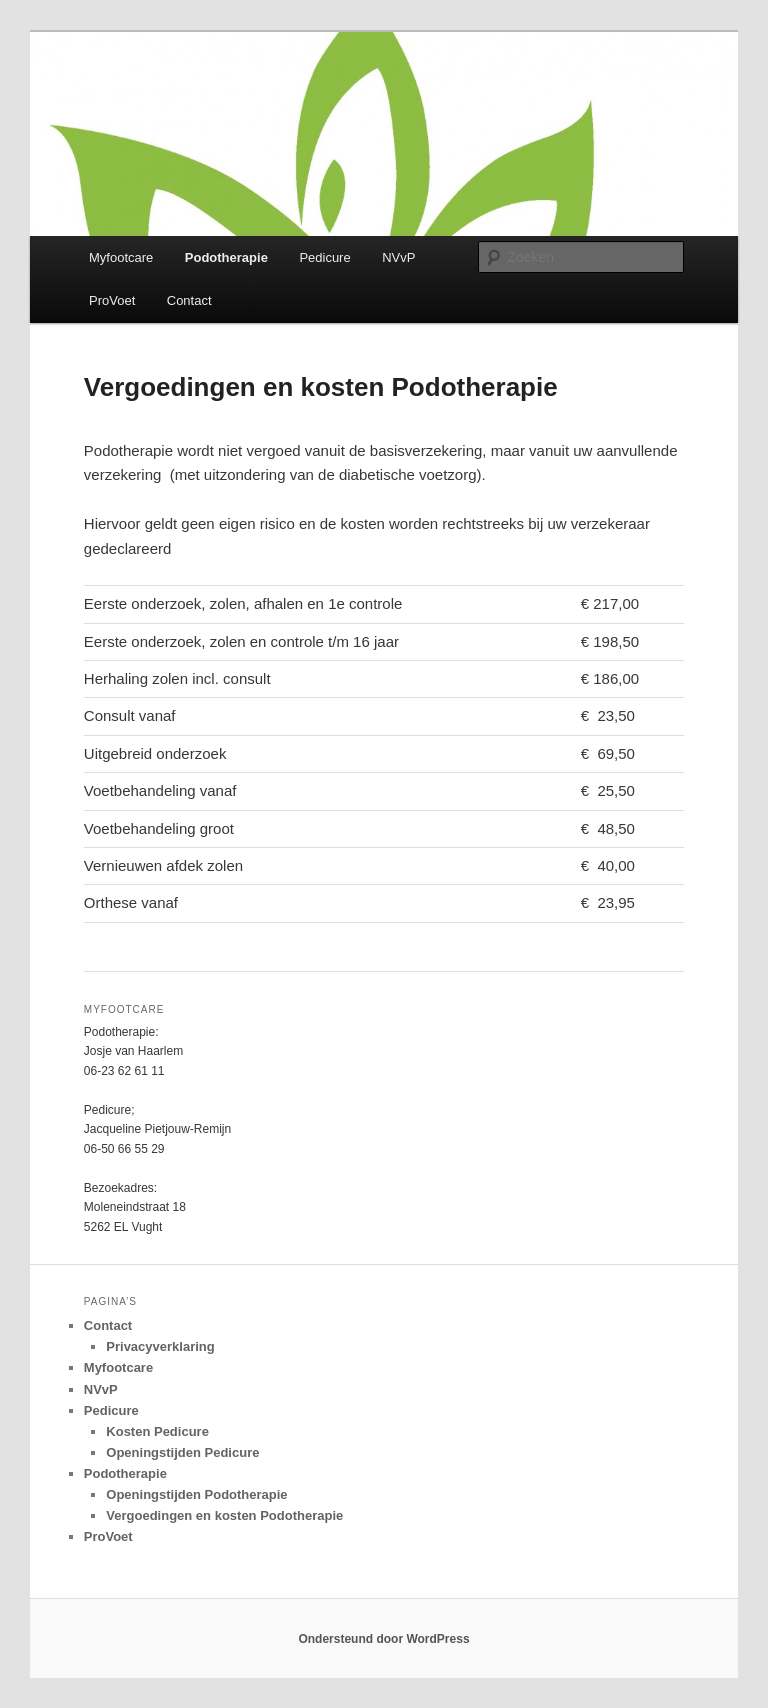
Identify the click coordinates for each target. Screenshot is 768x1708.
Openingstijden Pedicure (182, 1452)
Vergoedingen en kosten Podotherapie (224, 1515)
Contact (189, 300)
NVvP (398, 257)
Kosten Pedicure (157, 1431)
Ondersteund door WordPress (383, 1639)
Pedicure (324, 257)
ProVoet (112, 300)
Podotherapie (226, 257)
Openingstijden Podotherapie (196, 1494)
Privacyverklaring (160, 1346)
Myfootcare (121, 257)
